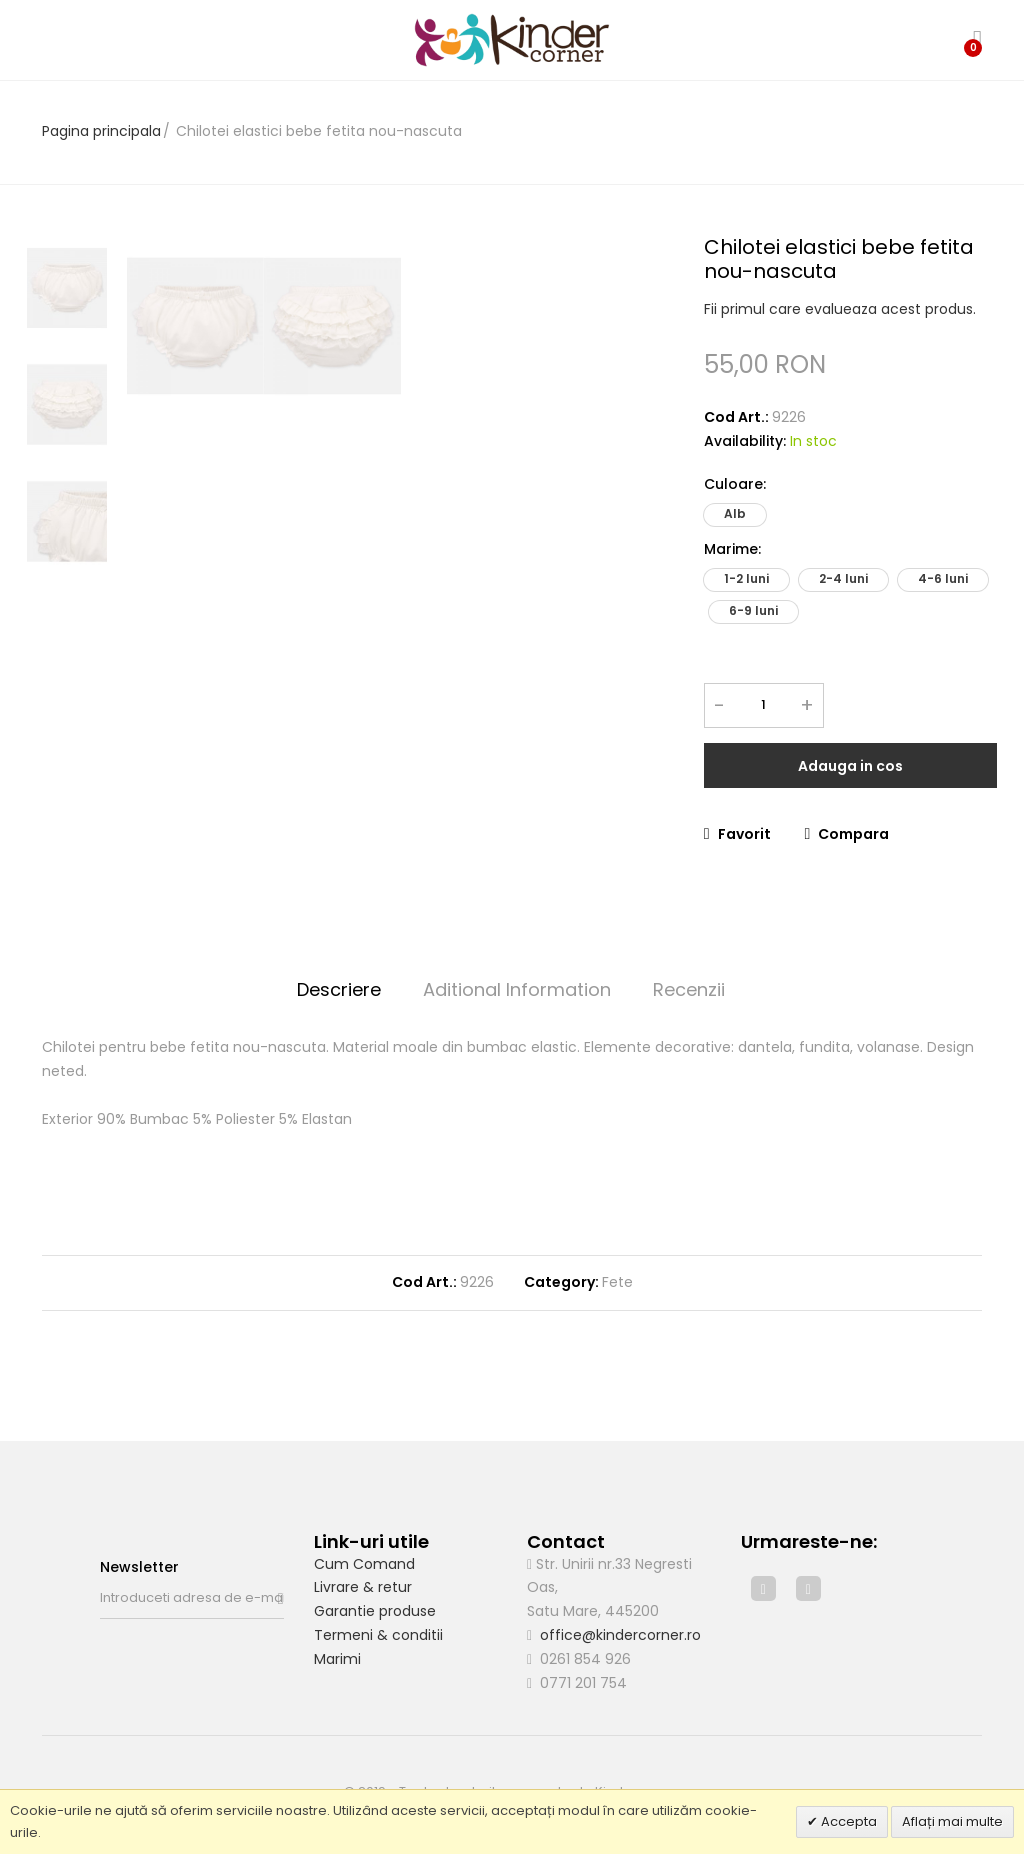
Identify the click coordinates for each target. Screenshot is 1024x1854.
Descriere (339, 989)
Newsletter (139, 1567)
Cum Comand (364, 1564)
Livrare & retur (363, 1587)
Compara (847, 834)
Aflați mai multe (952, 1821)
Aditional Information (517, 989)
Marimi (337, 1659)
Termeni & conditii (378, 1635)
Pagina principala (101, 131)
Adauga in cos (850, 766)
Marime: (732, 549)
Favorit (737, 834)
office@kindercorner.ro (620, 1635)
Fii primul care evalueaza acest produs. (840, 309)
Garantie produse (375, 1611)
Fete (617, 1282)
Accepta (847, 1821)
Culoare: (735, 484)
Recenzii (689, 989)
